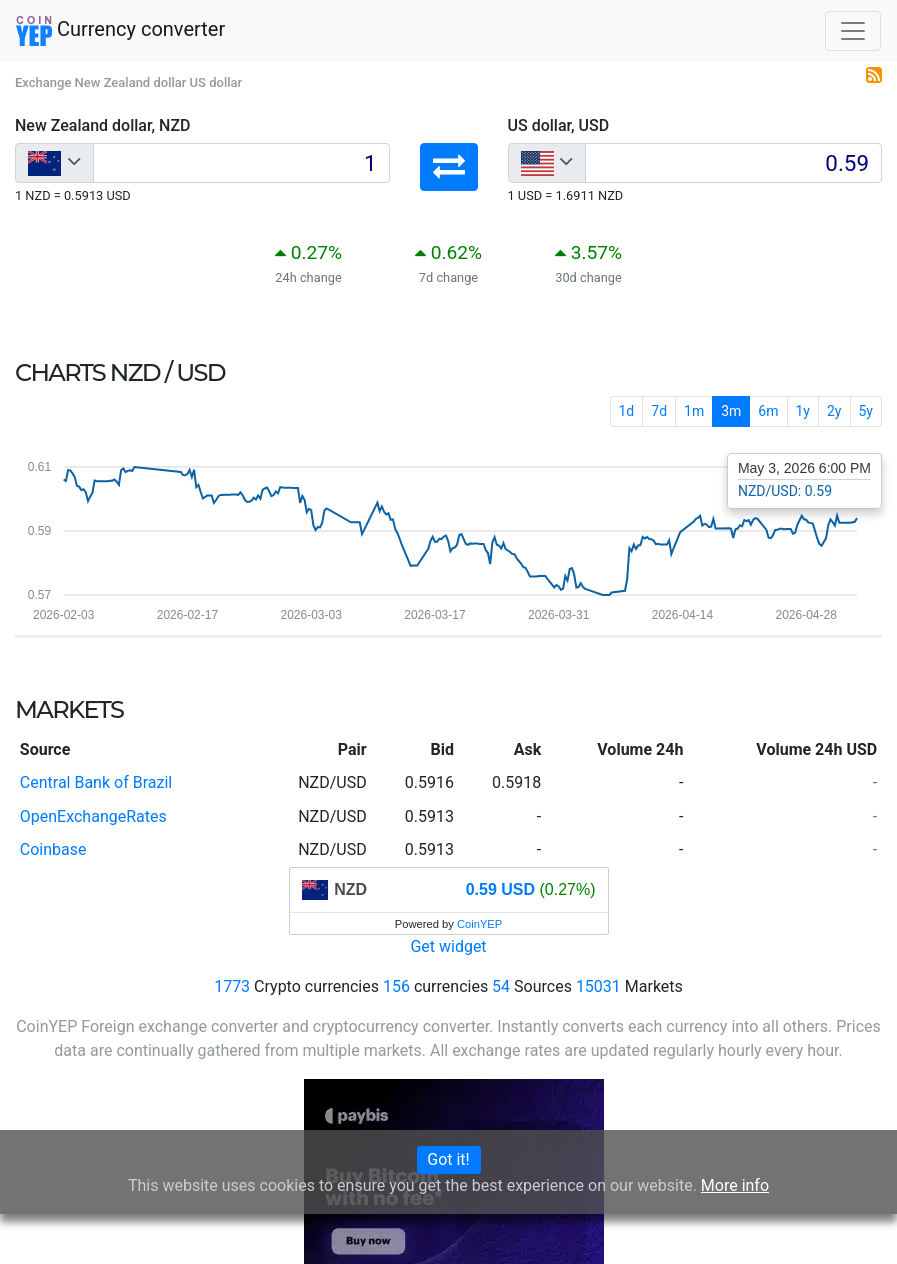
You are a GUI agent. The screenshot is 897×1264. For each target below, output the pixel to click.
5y (866, 411)
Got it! (448, 1159)
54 (501, 986)
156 (396, 986)
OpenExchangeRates (93, 816)
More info (735, 1185)
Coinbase (53, 849)
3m (731, 411)
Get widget (448, 946)
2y (834, 411)
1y (803, 411)
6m (768, 411)
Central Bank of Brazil (96, 782)
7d (659, 411)
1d (627, 411)
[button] (449, 167)
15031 (598, 986)
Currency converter (120, 31)
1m (694, 411)
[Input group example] (241, 163)
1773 (232, 986)
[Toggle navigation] (853, 31)
